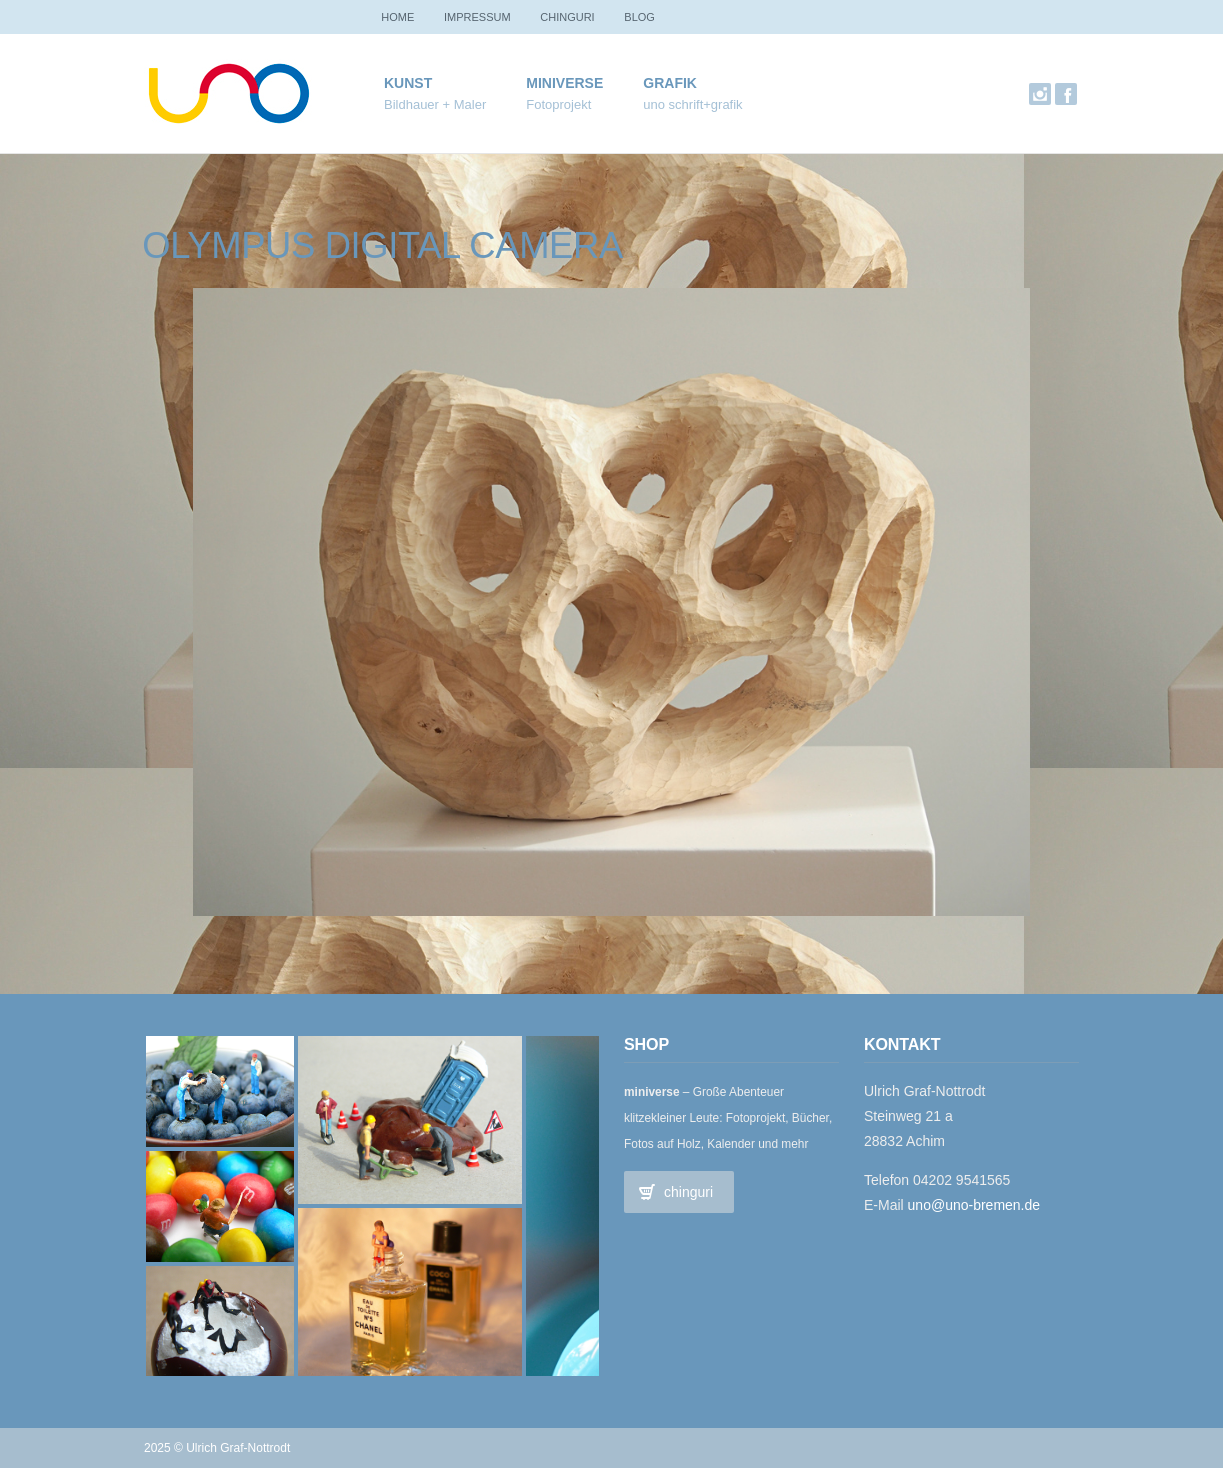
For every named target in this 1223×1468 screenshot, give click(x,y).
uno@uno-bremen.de (974, 1205)
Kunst (435, 94)
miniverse (564, 94)
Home (400, 17)
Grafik (692, 94)
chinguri (581, 17)
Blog (658, 17)
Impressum (485, 17)
